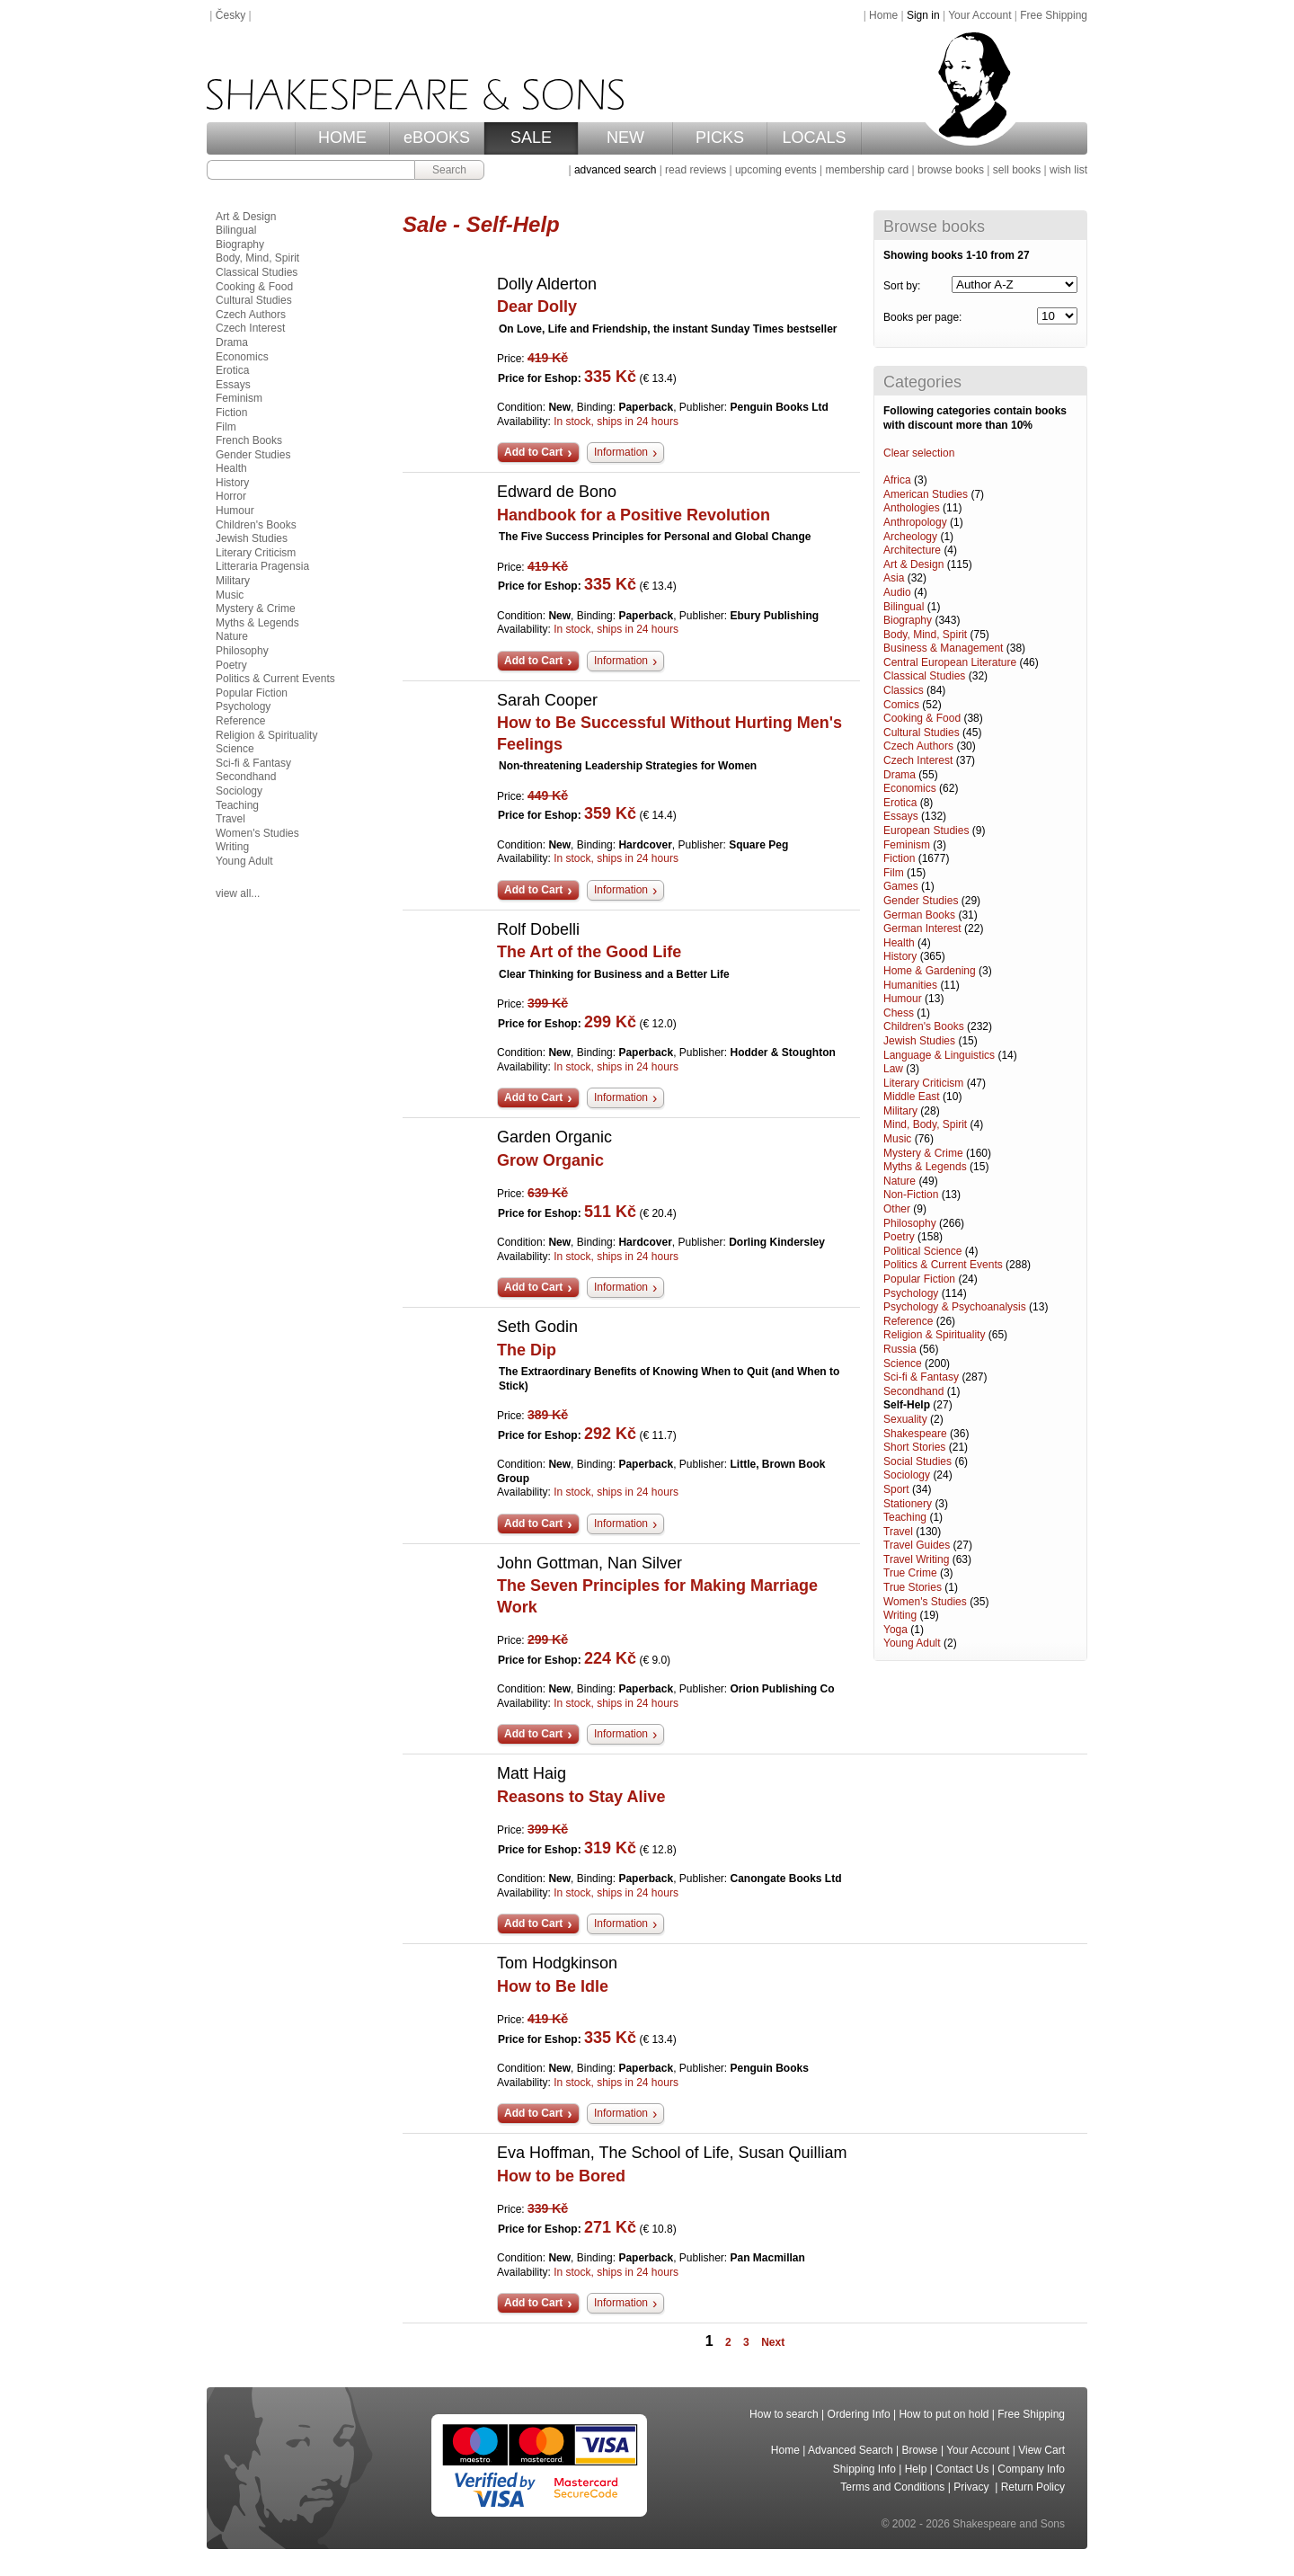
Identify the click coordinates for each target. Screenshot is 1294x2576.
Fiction (899, 858)
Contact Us (961, 2469)
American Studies (925, 494)
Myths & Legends (925, 1166)
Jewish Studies (919, 1041)
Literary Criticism (923, 1083)
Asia (893, 578)
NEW (625, 138)
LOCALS (814, 138)
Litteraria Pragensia (262, 566)
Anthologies (911, 508)
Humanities (910, 985)
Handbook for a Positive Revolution (633, 515)
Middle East (911, 1096)
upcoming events (776, 170)
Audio (897, 592)
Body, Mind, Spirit (925, 634)
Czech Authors (918, 746)
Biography (907, 620)
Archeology (910, 536)
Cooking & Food (922, 718)
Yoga (895, 1629)
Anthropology (915, 522)
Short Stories (914, 1447)
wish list (1068, 170)
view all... (238, 893)
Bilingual (903, 606)
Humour (902, 998)
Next (772, 2342)
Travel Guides (916, 1545)
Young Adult (912, 1643)
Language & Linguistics (939, 1055)
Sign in (923, 15)
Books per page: (922, 317)
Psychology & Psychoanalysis (954, 1307)
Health (899, 943)
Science (902, 1363)
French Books (249, 440)
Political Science (922, 1251)
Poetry (899, 1236)
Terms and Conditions (892, 2487)
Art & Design (913, 564)
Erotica (900, 802)
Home (883, 15)
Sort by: (901, 286)
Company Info (1031, 2469)
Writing (900, 1615)
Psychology (910, 1293)
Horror (231, 496)
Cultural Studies (921, 732)
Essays (900, 816)
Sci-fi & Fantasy (921, 1377)
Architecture (912, 550)
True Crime (910, 1573)
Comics (901, 704)
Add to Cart (533, 452)
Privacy (972, 2487)
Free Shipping (1053, 15)
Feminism (906, 845)
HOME (342, 138)
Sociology (906, 1475)
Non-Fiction (910, 1194)
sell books (1017, 170)
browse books (950, 170)
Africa (897, 480)
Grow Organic (550, 1160)
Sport (896, 1489)
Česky (230, 15)
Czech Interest (918, 760)
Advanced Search (850, 2450)
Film (893, 872)
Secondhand (913, 1391)
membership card (866, 170)
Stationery (907, 1503)
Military (900, 1111)
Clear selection (918, 453)
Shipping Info (864, 2469)
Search (449, 170)
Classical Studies (924, 676)
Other (896, 1209)
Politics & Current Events (943, 1264)
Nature (899, 1181)
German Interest (922, 928)
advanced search (615, 170)
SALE (531, 138)
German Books (919, 915)
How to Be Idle (552, 1986)
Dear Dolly (537, 306)
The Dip (526, 1350)
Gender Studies (920, 900)
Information (621, 452)
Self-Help (906, 1405)
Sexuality (905, 1419)
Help (916, 2469)
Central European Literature (949, 662)
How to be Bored (561, 2176)
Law (893, 1068)
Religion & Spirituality (934, 1334)
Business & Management (943, 648)
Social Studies (917, 1461)
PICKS (720, 138)
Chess (898, 1013)
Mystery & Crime (923, 1153)
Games (900, 886)
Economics (909, 788)
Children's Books (923, 1026)
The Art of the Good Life (589, 952)
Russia (900, 1349)
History (900, 956)
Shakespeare (915, 1433)
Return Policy (1033, 2487)
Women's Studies (925, 1601)
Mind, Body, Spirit (925, 1124)
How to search (784, 2414)
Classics (903, 690)
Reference (908, 1321)
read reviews (695, 170)
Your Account (979, 15)
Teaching (904, 1517)
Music (897, 1139)
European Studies (926, 830)
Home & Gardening (929, 970)
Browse (920, 2450)
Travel (898, 1531)
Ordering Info (859, 2414)
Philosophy (909, 1223)
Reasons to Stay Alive (581, 1797)
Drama (899, 774)
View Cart (1041, 2450)
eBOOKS (436, 138)
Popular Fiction (919, 1279)
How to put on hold (943, 2414)
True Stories (912, 1587)
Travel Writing (916, 1559)
